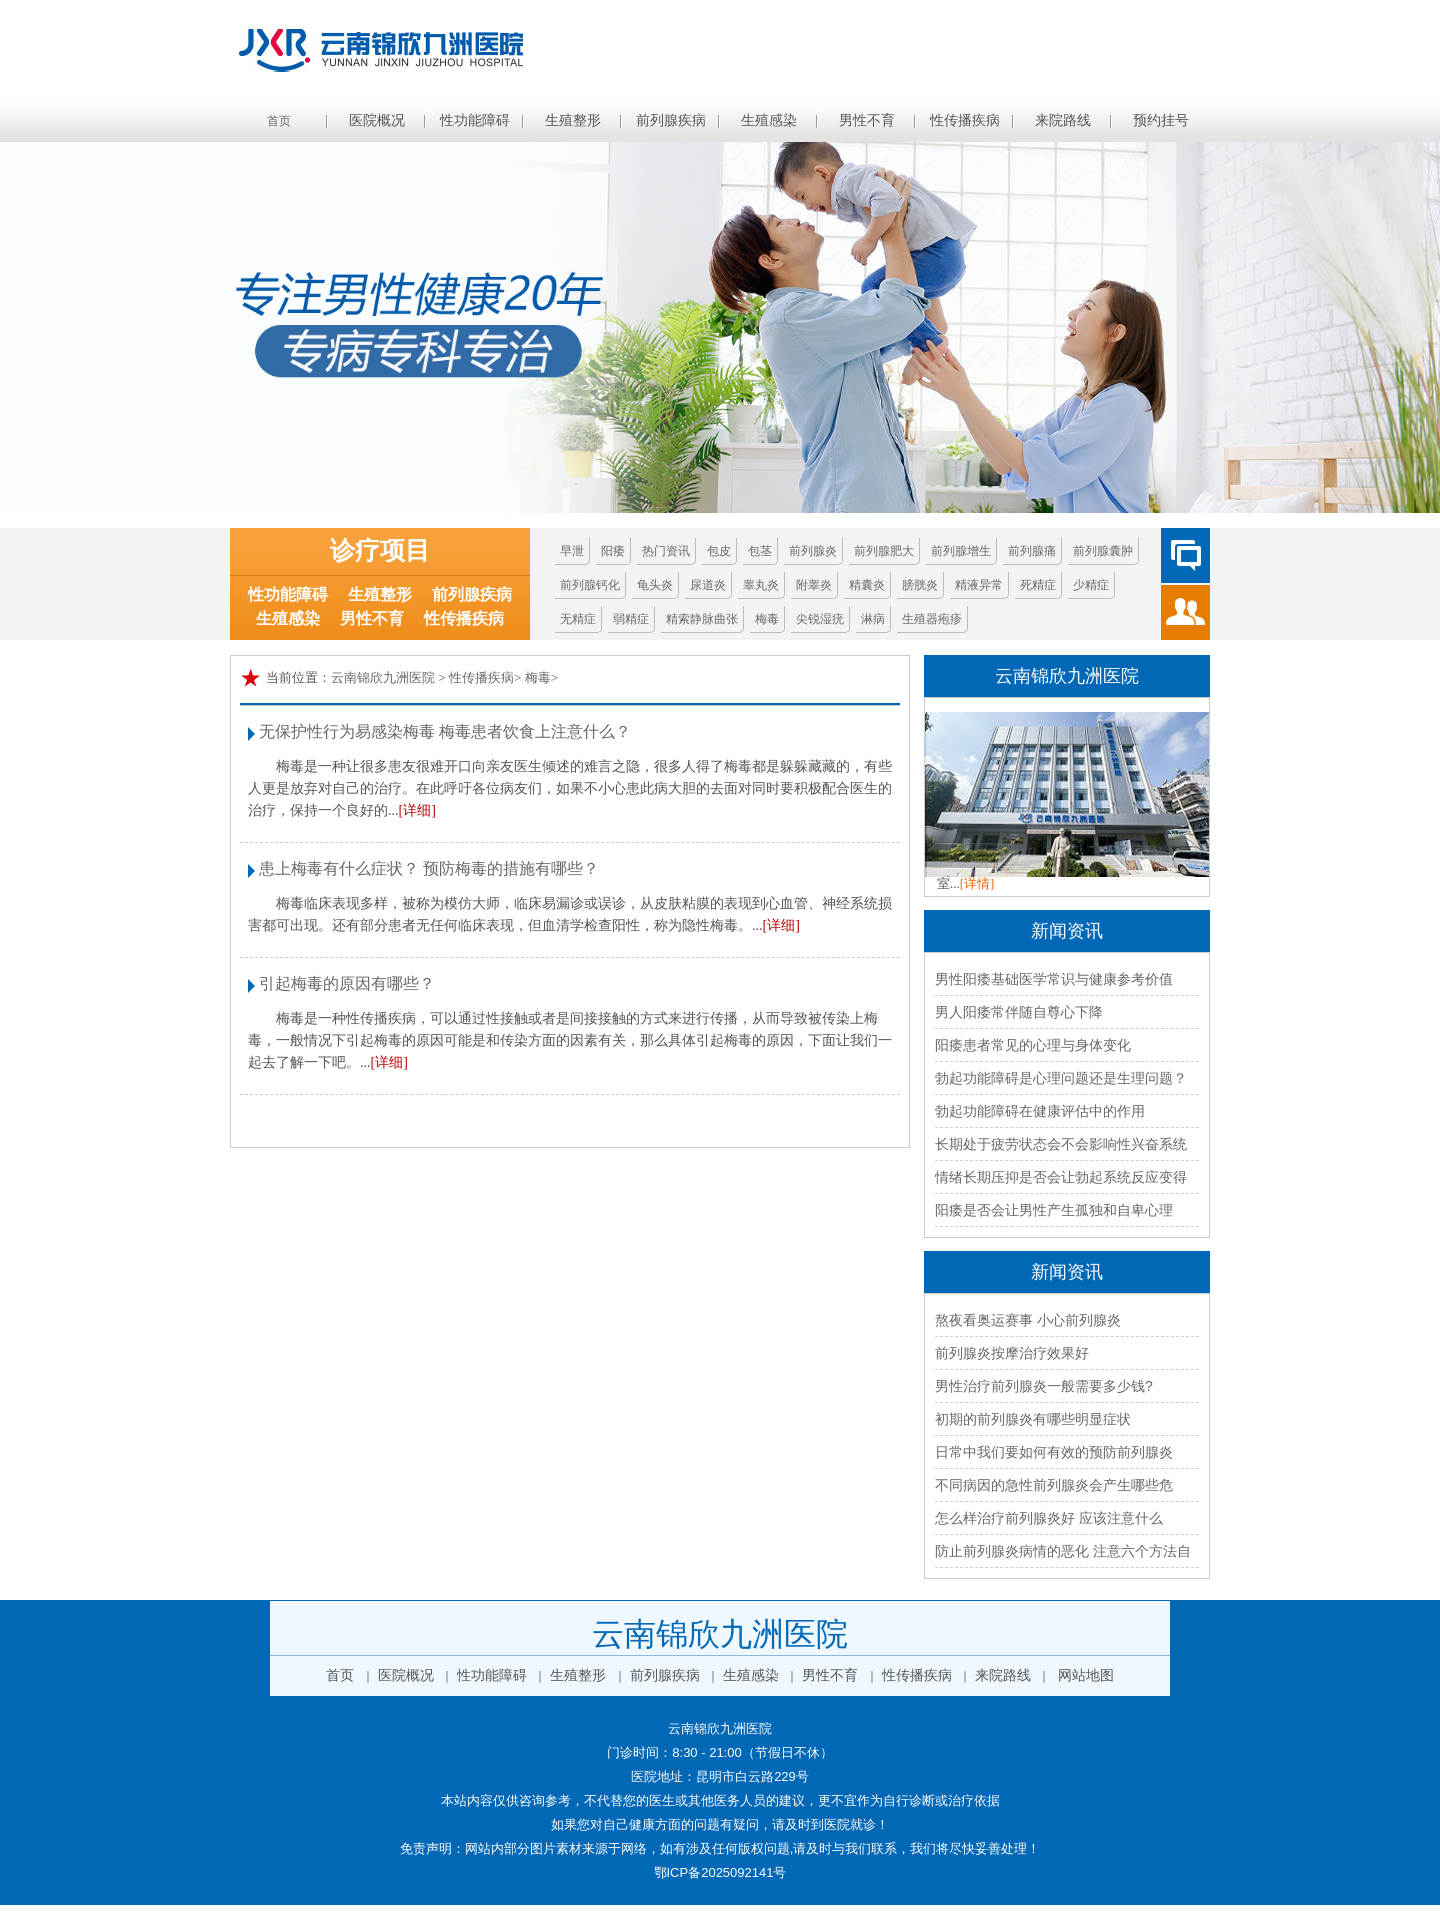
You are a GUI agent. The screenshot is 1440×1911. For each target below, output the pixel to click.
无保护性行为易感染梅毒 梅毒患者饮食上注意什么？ (445, 731)
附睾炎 (814, 585)
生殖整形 (573, 120)
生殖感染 (769, 120)
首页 (279, 121)
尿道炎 (708, 585)
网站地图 (1086, 1675)
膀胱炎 (920, 585)
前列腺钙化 (590, 585)
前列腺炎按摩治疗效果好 (1012, 1353)
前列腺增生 (961, 551)
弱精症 (631, 619)
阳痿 (613, 551)
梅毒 (767, 619)
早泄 (572, 551)
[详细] (417, 810)
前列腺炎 (813, 551)
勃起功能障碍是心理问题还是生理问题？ (1061, 1078)
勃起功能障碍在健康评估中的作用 (1040, 1111)
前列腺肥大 (884, 551)
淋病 (873, 619)
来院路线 (1063, 120)
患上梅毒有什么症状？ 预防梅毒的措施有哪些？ (429, 868)
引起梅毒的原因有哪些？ (347, 983)
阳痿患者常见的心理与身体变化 (1033, 1045)
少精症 (1091, 585)
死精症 (1038, 585)
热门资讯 (666, 551)
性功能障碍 (475, 120)
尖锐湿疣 (820, 619)
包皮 (719, 551)
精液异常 (979, 585)
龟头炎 (655, 585)
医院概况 (377, 120)
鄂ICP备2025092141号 (720, 1872)
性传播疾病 (965, 120)
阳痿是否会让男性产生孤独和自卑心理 (1054, 1210)
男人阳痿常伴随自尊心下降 (1019, 1012)
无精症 (578, 619)
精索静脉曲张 (702, 619)
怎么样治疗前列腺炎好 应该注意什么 (1049, 1518)
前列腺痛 (1032, 551)
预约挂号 (1161, 120)
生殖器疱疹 (932, 619)
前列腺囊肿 (1103, 551)
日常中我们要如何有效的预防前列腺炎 (1054, 1452)
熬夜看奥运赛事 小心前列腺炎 (1028, 1320)
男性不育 (867, 120)
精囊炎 (867, 585)
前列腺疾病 (671, 120)
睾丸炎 (761, 585)
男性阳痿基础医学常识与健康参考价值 (1054, 979)
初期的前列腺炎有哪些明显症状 (1033, 1419)
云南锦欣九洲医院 (383, 677)
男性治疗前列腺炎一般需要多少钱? (1044, 1386)
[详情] (977, 883)
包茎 (760, 551)
